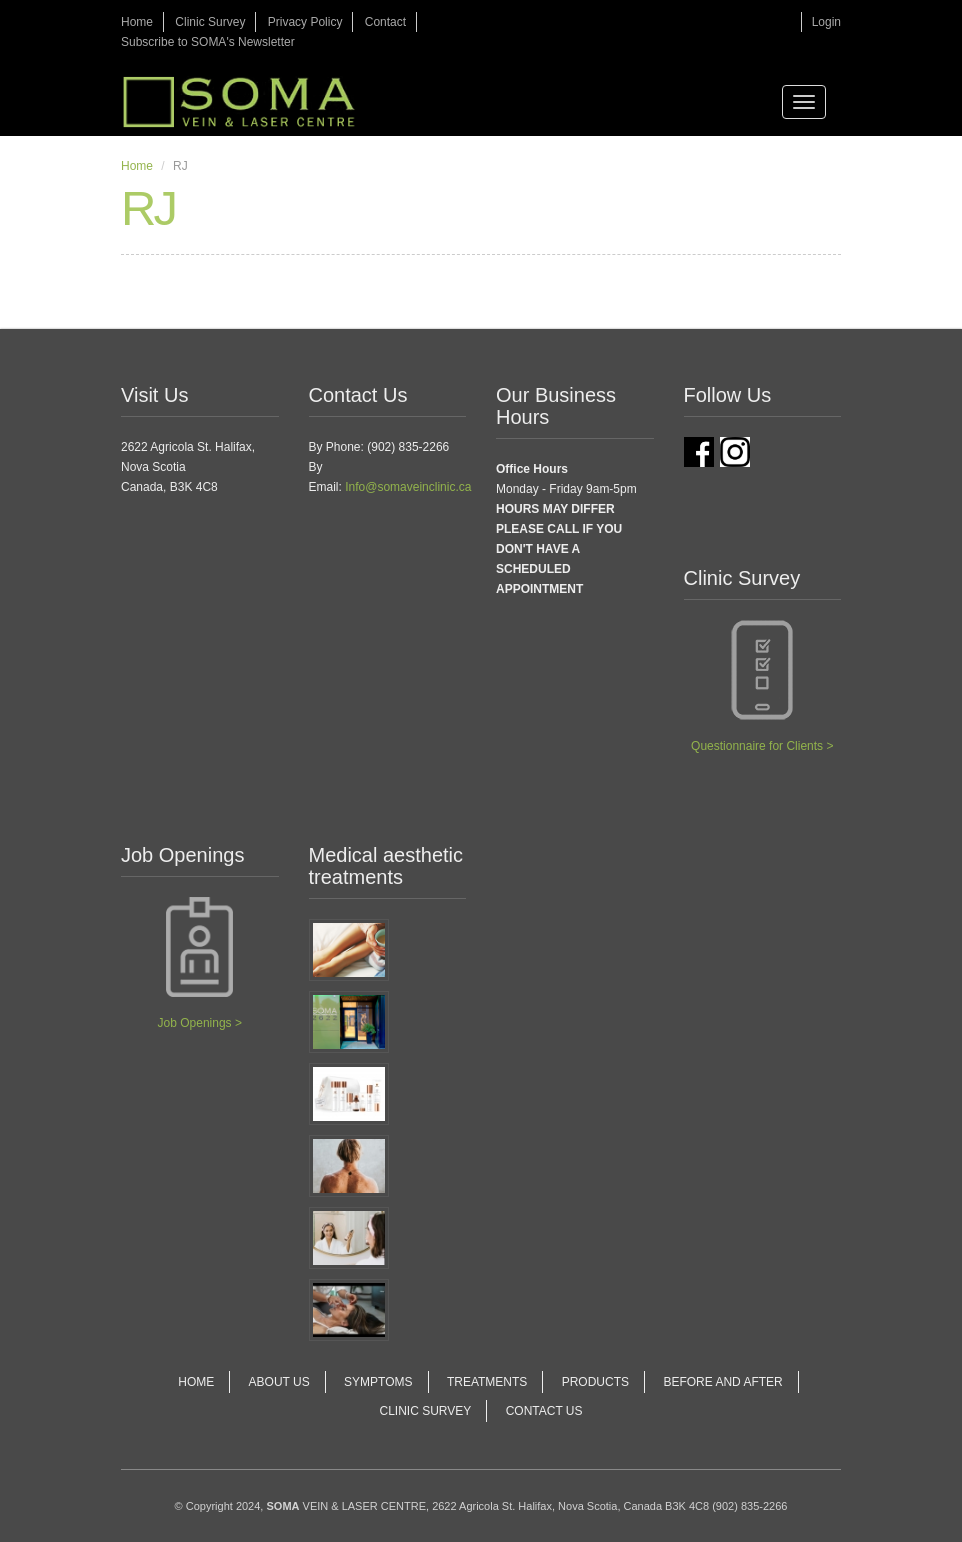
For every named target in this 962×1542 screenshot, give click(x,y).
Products (595, 1382)
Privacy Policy (305, 22)
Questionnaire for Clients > (762, 746)
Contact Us (544, 1411)
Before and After (722, 1382)
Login (826, 22)
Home (137, 22)
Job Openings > (200, 1023)
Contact (385, 22)
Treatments (487, 1382)
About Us (279, 1382)
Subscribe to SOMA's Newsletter (208, 42)
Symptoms (378, 1382)
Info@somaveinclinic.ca (408, 487)
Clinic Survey (210, 22)
